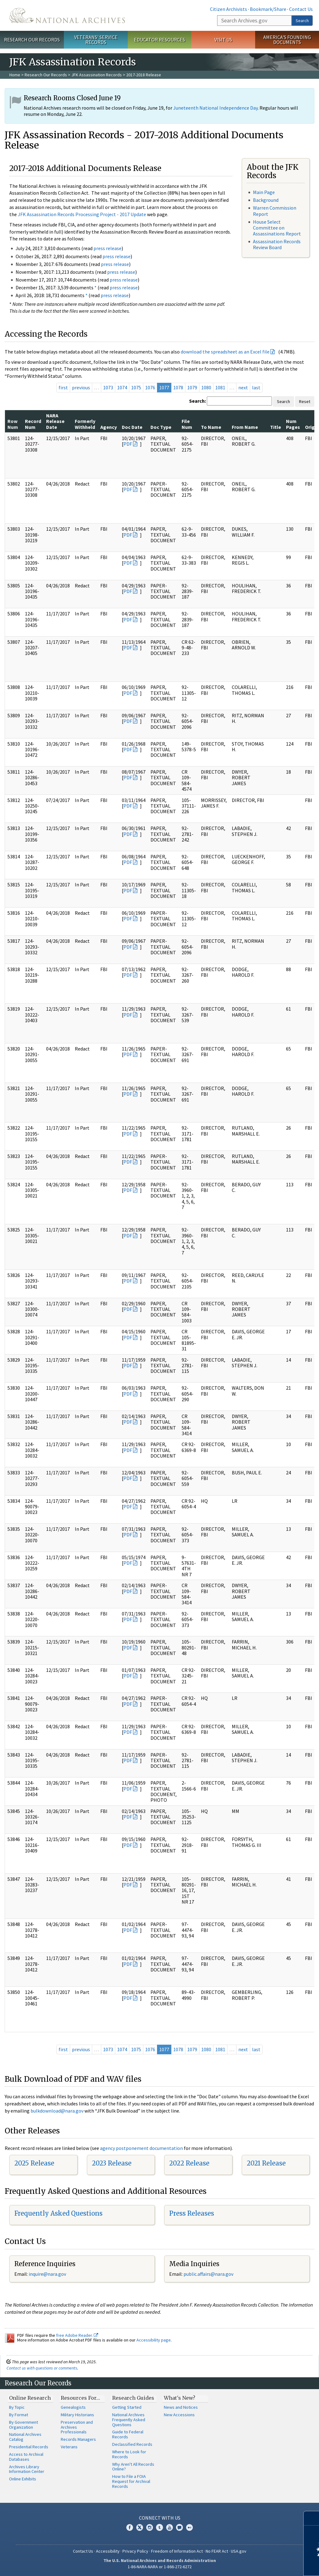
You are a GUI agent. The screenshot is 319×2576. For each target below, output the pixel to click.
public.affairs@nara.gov (208, 2274)
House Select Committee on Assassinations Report (277, 228)
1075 (136, 387)
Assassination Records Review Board (277, 244)
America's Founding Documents (287, 39)
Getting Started (126, 2407)
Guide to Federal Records (127, 2434)
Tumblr (159, 2527)
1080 (206, 387)
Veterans (69, 2447)
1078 (178, 387)
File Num (187, 424)
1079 (192, 387)
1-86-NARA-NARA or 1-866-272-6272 (160, 2566)
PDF (127, 444)
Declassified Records (132, 2444)
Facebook (129, 2527)
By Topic (17, 2407)
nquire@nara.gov (48, 2274)
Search (302, 20)
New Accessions (179, 2414)
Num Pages (293, 424)
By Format (18, 2414)
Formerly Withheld (85, 424)
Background (266, 200)
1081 (220, 387)
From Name (245, 427)
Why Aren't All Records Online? (133, 2466)
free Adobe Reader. (77, 2335)
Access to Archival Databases (26, 2456)
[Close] (312, 2518)
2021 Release (266, 2163)
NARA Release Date (55, 421)
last (256, 387)
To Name (211, 427)
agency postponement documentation (141, 2148)
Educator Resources (159, 39)
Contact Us (301, 9)
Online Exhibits (22, 2479)
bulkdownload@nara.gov (57, 2111)
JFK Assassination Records (96, 75)
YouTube (169, 2527)
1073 (108, 387)
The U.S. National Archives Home (67, 15)
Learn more (263, 2565)
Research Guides (133, 2398)
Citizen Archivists (228, 9)
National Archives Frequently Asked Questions (128, 2419)
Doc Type (160, 427)
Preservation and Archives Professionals (77, 2427)
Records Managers (78, 2439)
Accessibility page (153, 2340)
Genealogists (73, 2407)
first (63, 387)
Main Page (264, 192)
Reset (304, 401)
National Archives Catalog (25, 2436)
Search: (197, 401)
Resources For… (80, 2398)
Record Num (33, 424)
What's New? (179, 2398)
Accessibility (108, 2551)
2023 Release (111, 2163)
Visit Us (223, 39)
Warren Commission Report (274, 211)
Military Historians (77, 2414)
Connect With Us (159, 2518)
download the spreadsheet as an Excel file (225, 352)
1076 (150, 387)
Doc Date (132, 427)
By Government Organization (23, 2424)
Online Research (30, 2398)
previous (81, 387)
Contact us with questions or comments (42, 2368)
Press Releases (191, 2213)
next (243, 387)
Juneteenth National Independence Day (215, 108)
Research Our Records (32, 39)
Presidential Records (28, 2447)
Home (14, 75)
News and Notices (181, 2407)
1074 (122, 387)
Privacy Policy (135, 2551)
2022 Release (189, 2163)
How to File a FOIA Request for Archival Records (131, 2481)
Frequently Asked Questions (58, 2213)
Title (275, 427)
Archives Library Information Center (26, 2469)
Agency (108, 427)
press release (107, 248)
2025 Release (34, 2163)
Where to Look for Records (129, 2454)
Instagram (149, 2527)
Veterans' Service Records (95, 39)
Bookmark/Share (268, 9)
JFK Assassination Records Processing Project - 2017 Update (82, 214)
